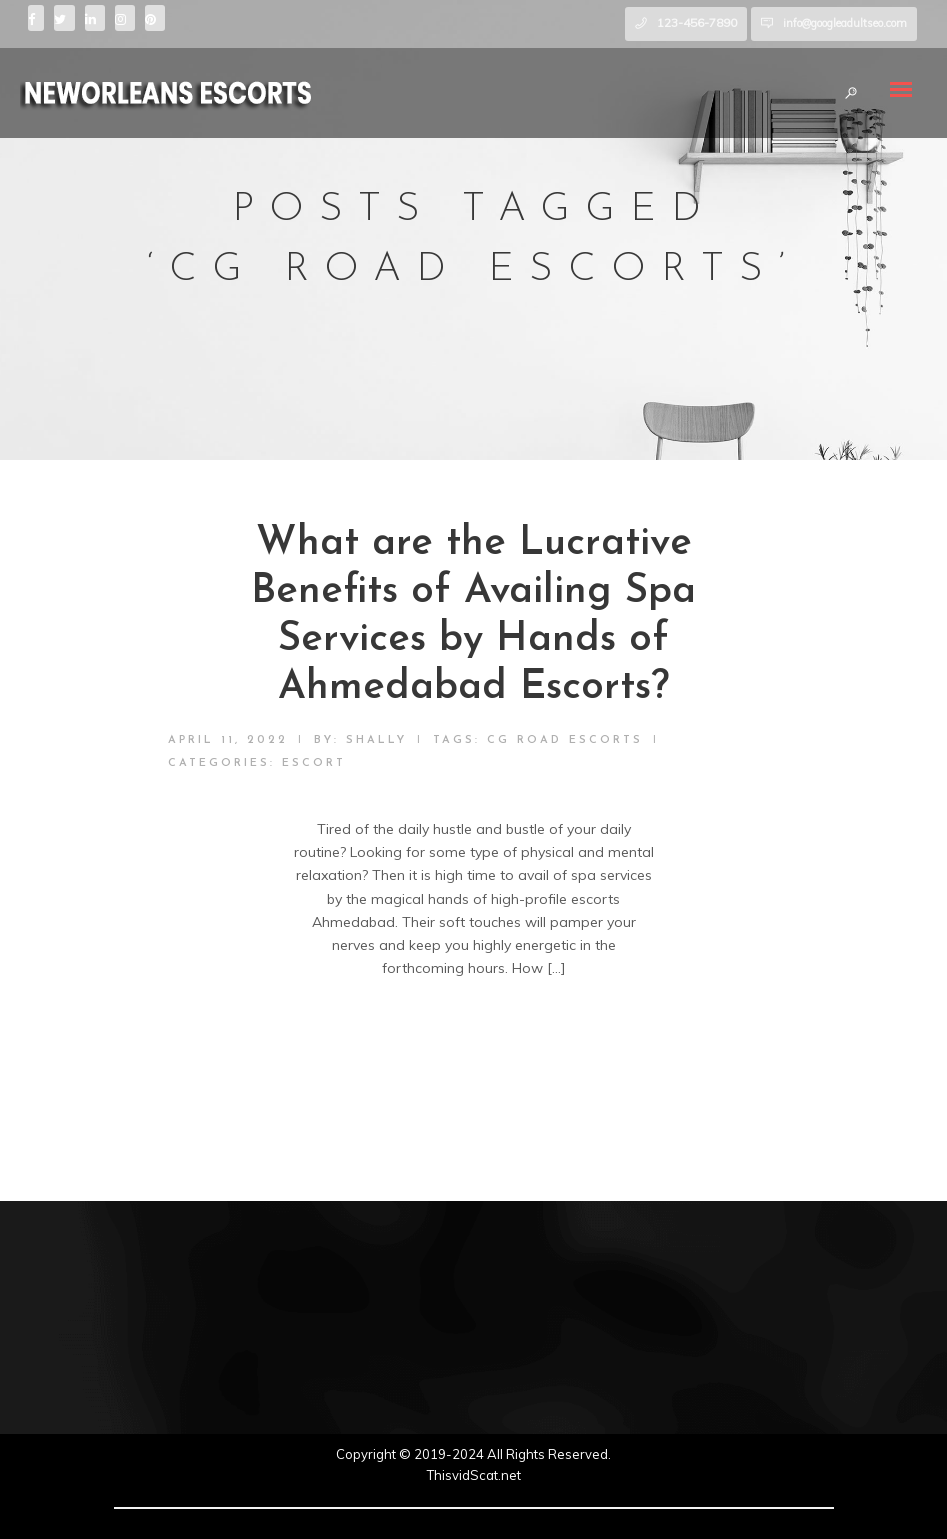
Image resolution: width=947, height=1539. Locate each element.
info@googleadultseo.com (845, 23)
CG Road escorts (565, 740)
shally (376, 740)
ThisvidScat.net (474, 1475)
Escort (314, 763)
